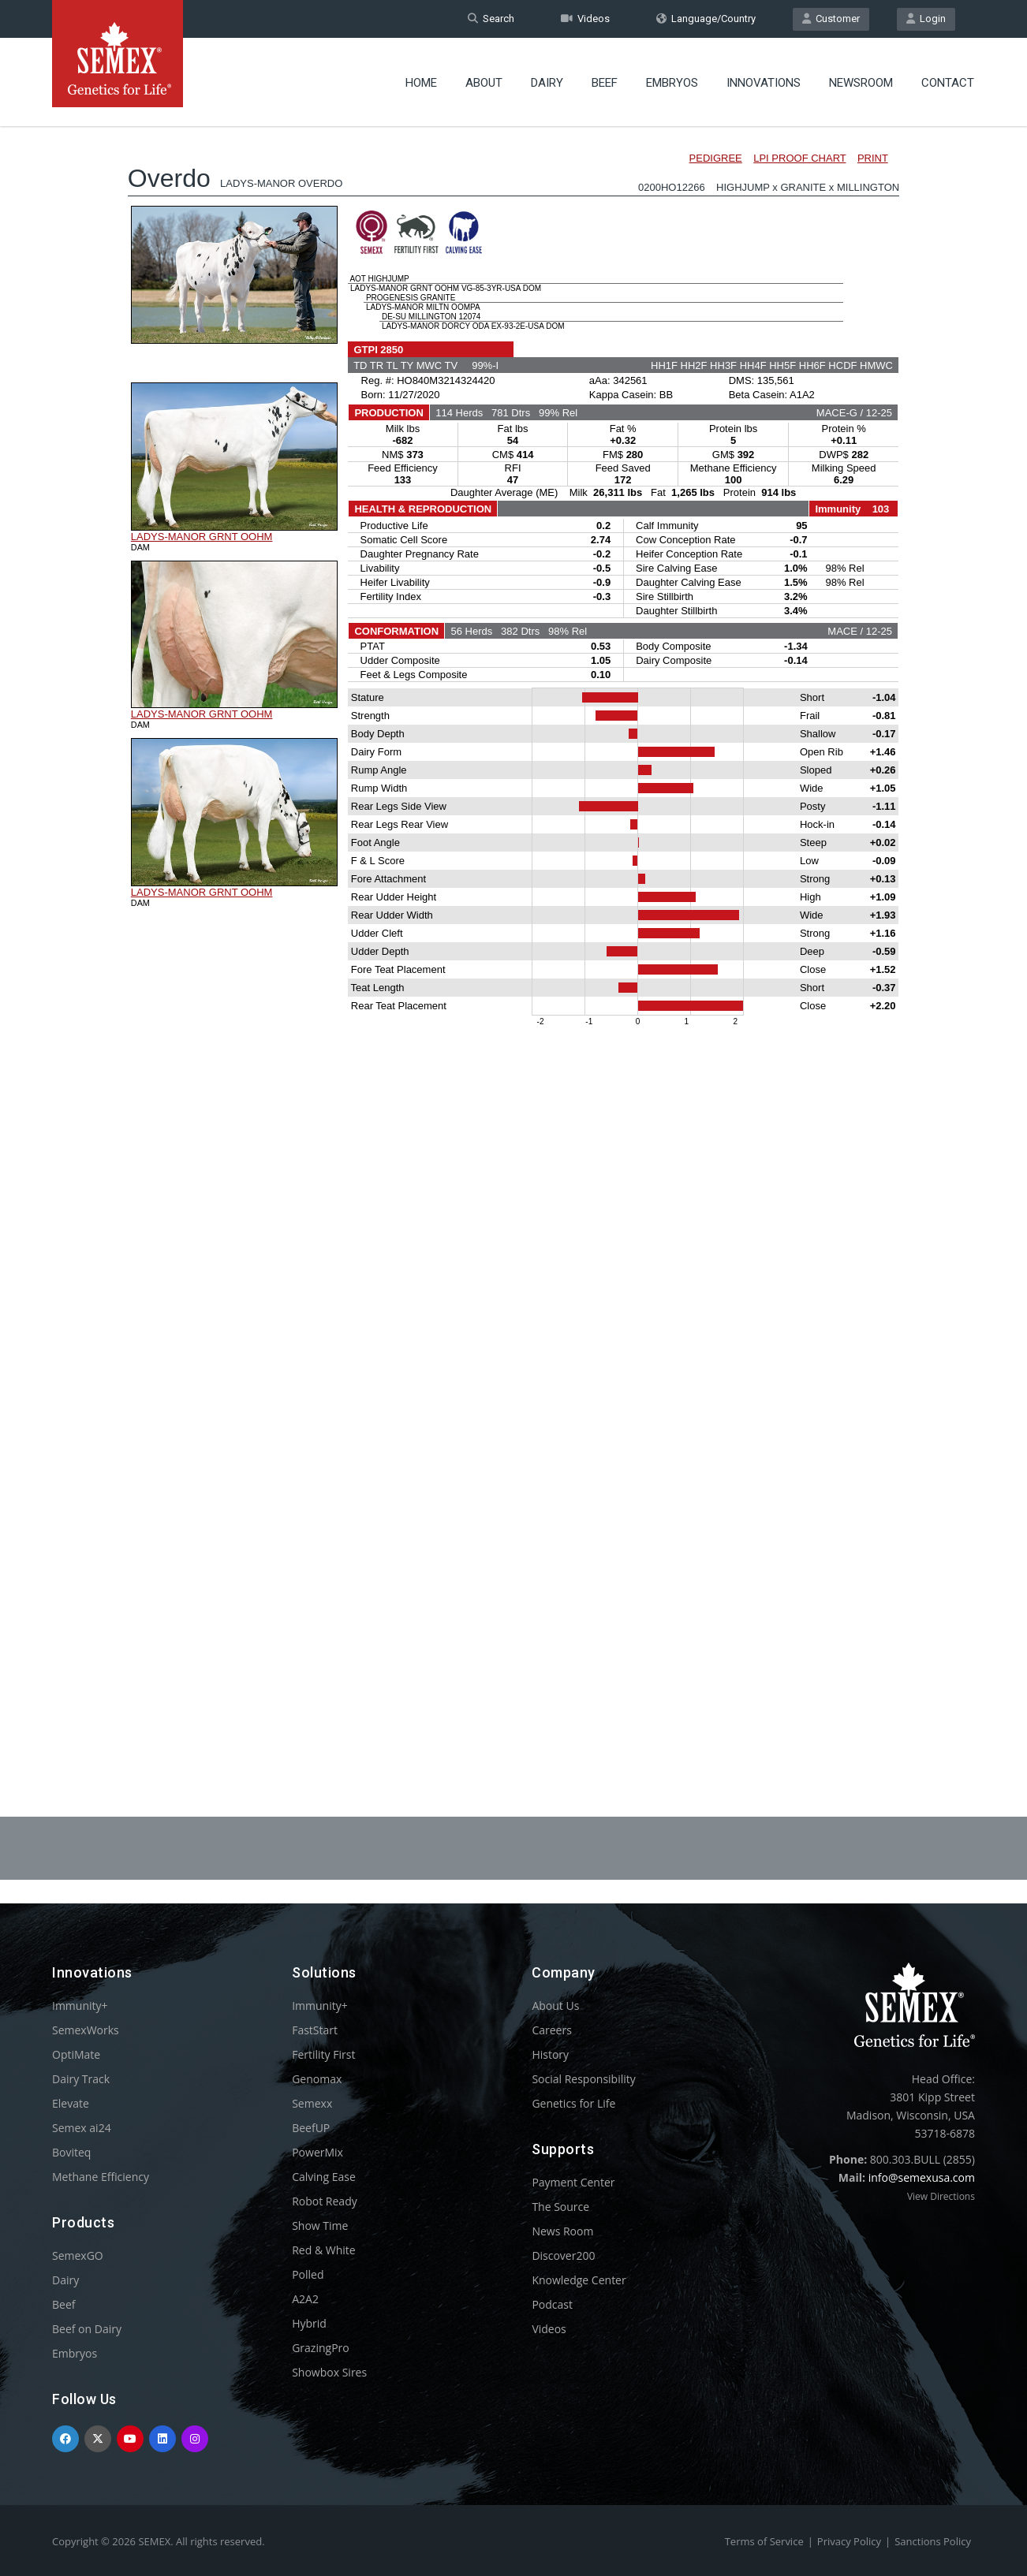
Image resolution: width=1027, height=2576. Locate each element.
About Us (555, 2005)
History (550, 2054)
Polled (307, 2274)
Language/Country (706, 18)
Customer (831, 18)
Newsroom (861, 83)
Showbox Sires (329, 2372)
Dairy (547, 83)
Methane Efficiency (100, 2176)
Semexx (312, 2103)
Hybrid (309, 2323)
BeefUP (311, 2127)
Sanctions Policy (932, 2541)
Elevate (70, 2103)
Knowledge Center (579, 2279)
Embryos (672, 83)
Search (491, 18)
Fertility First (323, 2054)
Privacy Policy (849, 2541)
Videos (585, 18)
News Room (562, 2231)
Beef (605, 83)
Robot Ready (324, 2201)
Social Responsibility (583, 2078)
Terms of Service (764, 2541)
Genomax (317, 2078)
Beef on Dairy (86, 2328)
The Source (560, 2206)
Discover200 (563, 2255)
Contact (947, 83)
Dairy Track (81, 2078)
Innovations (763, 83)
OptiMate (76, 2054)
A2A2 (305, 2298)
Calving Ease (324, 2176)
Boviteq (71, 2152)
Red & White (323, 2249)
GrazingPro (320, 2347)
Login (926, 18)
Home (421, 83)
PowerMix (317, 2152)
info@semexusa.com (921, 2177)
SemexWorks (85, 2029)
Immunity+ (80, 2005)
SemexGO (77, 2255)
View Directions (941, 2196)
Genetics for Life (573, 2103)
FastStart (315, 2029)
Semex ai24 (81, 2127)
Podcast (552, 2304)
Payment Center (573, 2182)
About (483, 83)
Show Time (320, 2225)
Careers (551, 2029)
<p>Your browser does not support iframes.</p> (513, 928)
